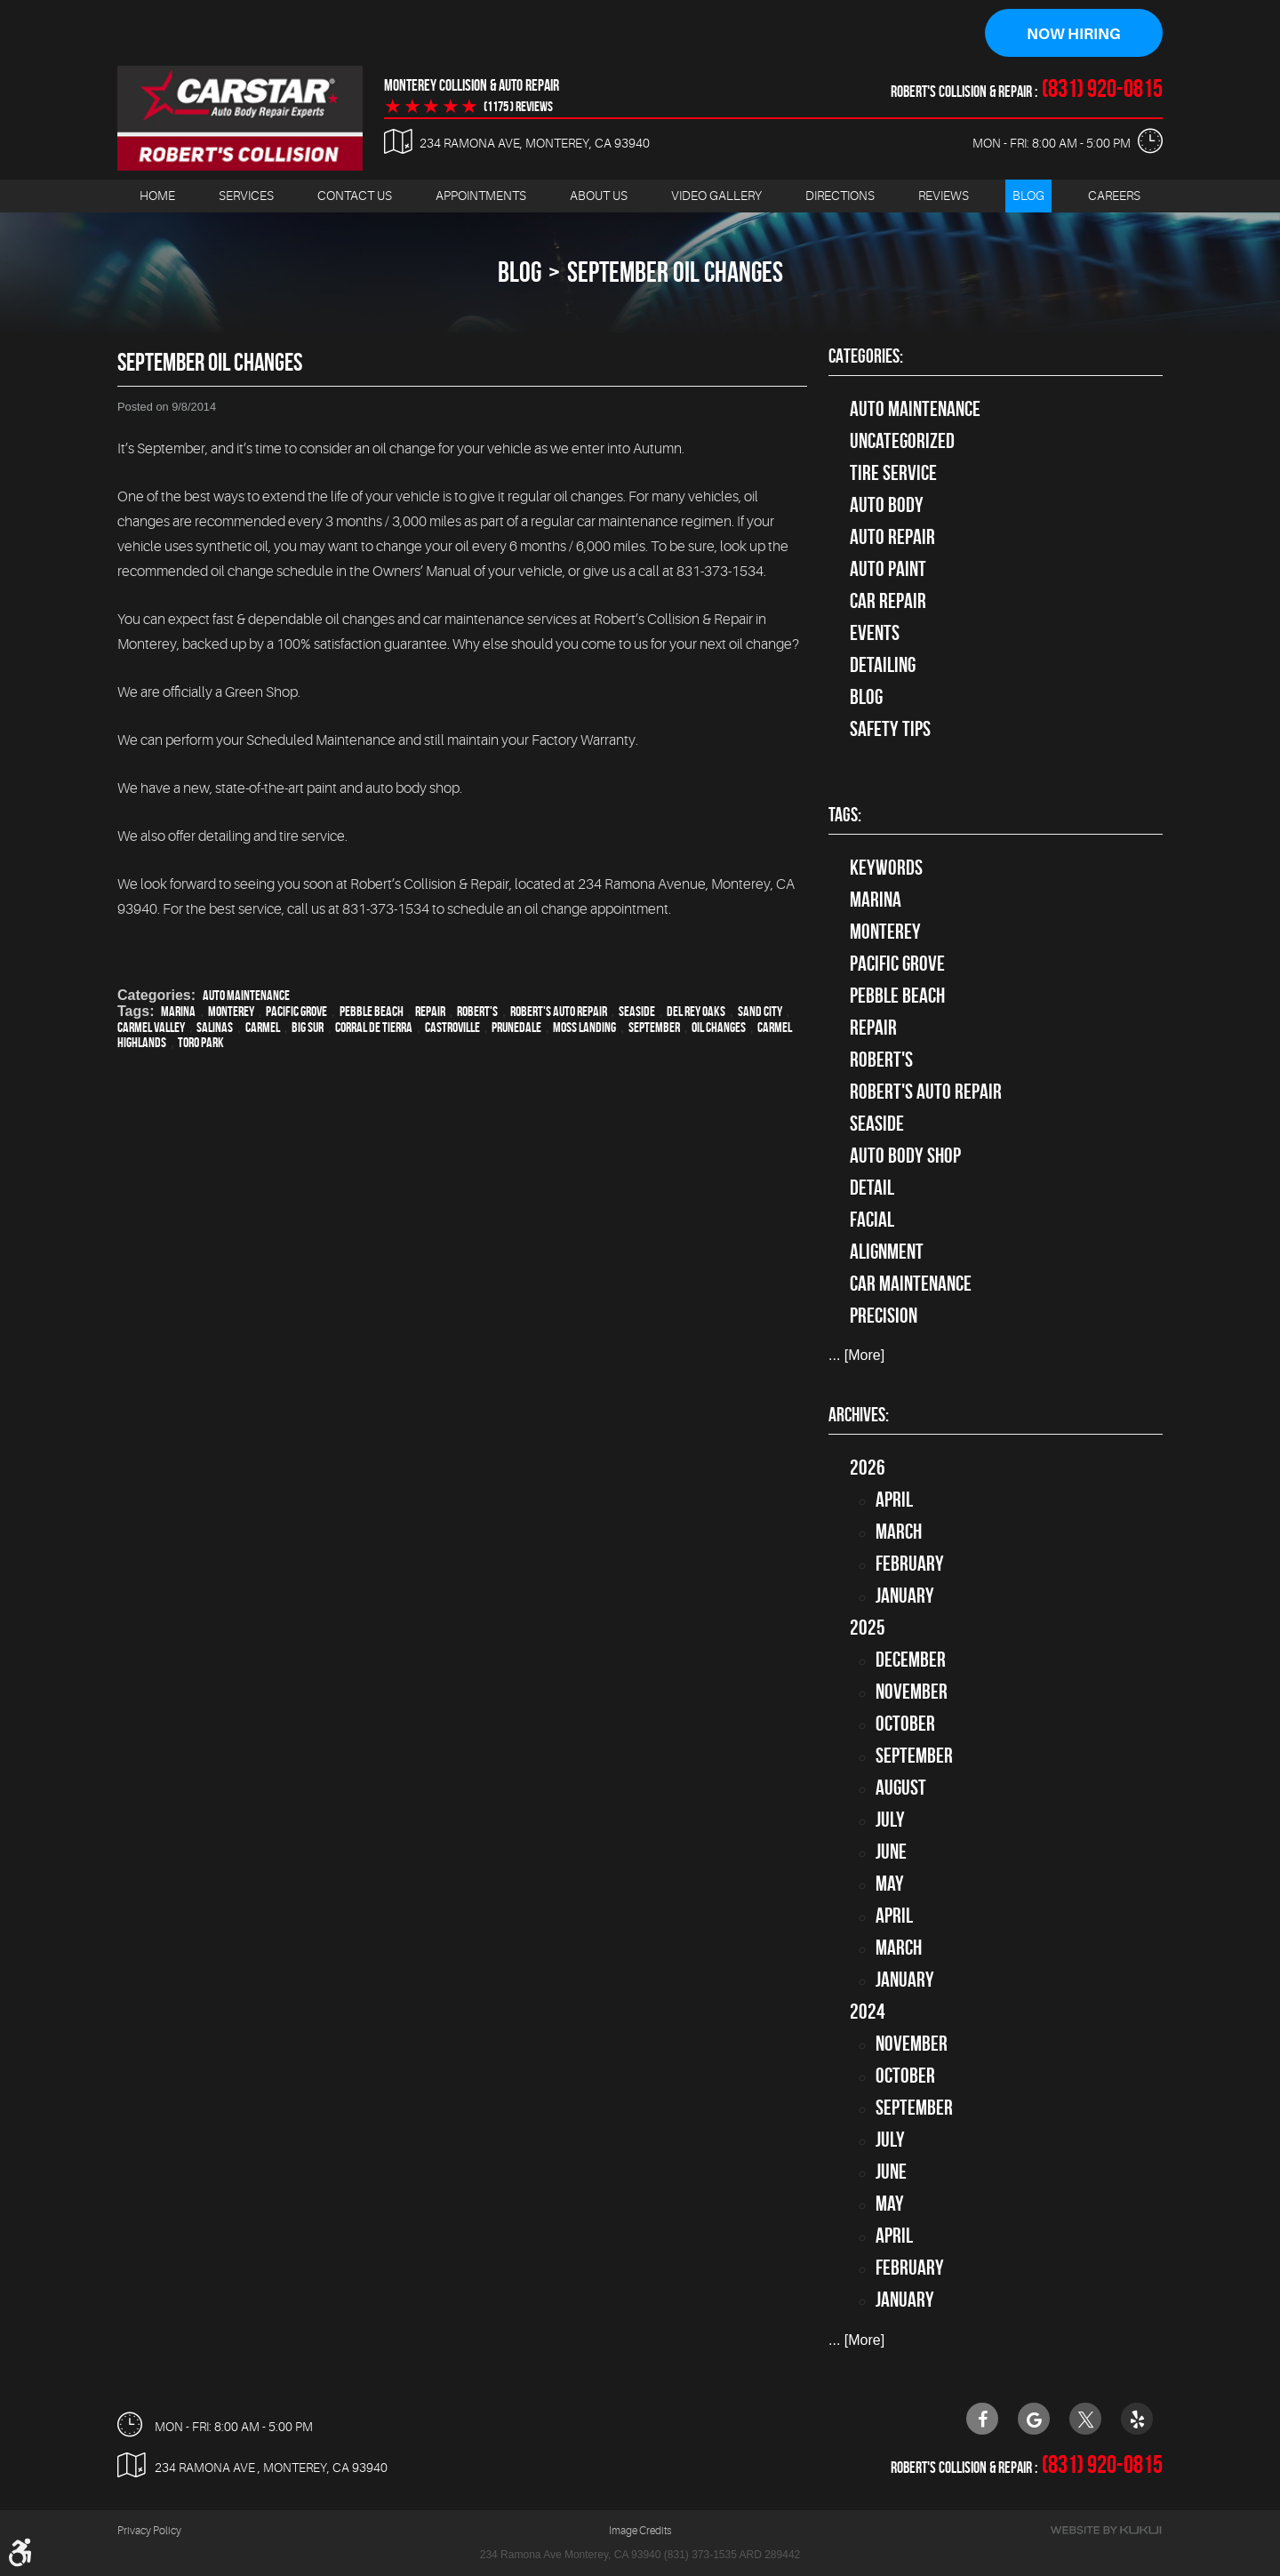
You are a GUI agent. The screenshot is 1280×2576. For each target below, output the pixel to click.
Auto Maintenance (246, 996)
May (890, 1884)
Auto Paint (888, 569)
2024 (867, 2012)
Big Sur (308, 1028)
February (910, 1564)
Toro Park (201, 1043)
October (905, 1724)
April (894, 1500)
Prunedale (516, 1028)
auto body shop (905, 1156)
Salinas (214, 1028)
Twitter (1085, 2419)
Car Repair (888, 601)
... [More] (856, 1356)
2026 (867, 1468)
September (654, 1028)
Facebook (982, 2419)
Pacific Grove (296, 1012)
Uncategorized (902, 441)
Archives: (858, 1415)
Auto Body (887, 505)
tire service (893, 473)
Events (875, 633)
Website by (1106, 2531)
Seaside (637, 1012)
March (899, 1532)
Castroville (452, 1028)
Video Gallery (716, 196)
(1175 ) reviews (518, 107)
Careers (1114, 196)
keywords (886, 868)
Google (1034, 2419)
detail (872, 1188)
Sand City (760, 1012)
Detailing (883, 665)
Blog (1028, 196)
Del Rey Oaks (696, 1012)
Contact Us (354, 196)
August (901, 1788)
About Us (599, 196)
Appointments (481, 196)
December (911, 1660)
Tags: (844, 815)
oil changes (719, 1028)
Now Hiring (1074, 34)
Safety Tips (890, 729)
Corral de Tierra (373, 1028)
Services (246, 196)
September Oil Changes (675, 272)
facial (872, 1220)
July (890, 1820)
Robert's (477, 1012)
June (891, 1852)
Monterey (231, 1012)
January (905, 1596)
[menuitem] (157, 196)
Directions (840, 196)
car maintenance (911, 1284)
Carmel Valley (151, 1028)
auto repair (892, 537)
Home (157, 196)
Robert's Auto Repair (558, 1012)
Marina (178, 1012)
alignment (887, 1252)
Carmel (262, 1028)
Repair (430, 1012)
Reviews (943, 196)
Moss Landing (584, 1028)
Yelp (1137, 2419)
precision (883, 1316)
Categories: (865, 356)
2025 (867, 1628)
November (912, 1692)
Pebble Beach (372, 1012)
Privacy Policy (149, 2531)
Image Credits (640, 2531)
